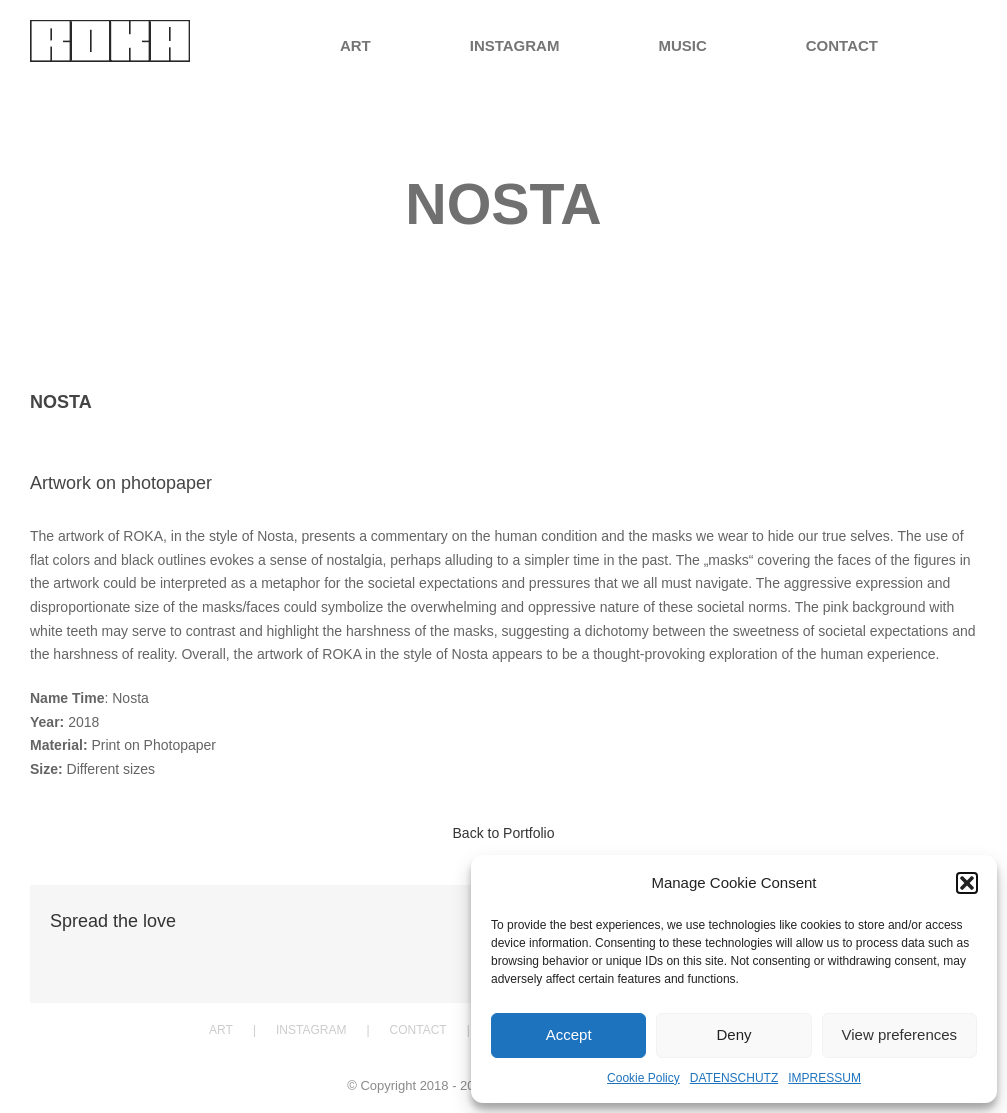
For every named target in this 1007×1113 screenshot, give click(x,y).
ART (221, 1030)
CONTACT (418, 1030)
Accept (569, 1034)
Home (431, 253)
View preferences (900, 1034)
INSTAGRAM (311, 1030)
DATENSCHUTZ (734, 1078)
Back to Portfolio (504, 833)
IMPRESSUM (824, 1078)
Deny (733, 1034)
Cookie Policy (643, 1078)
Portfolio (482, 253)
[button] (967, 883)
